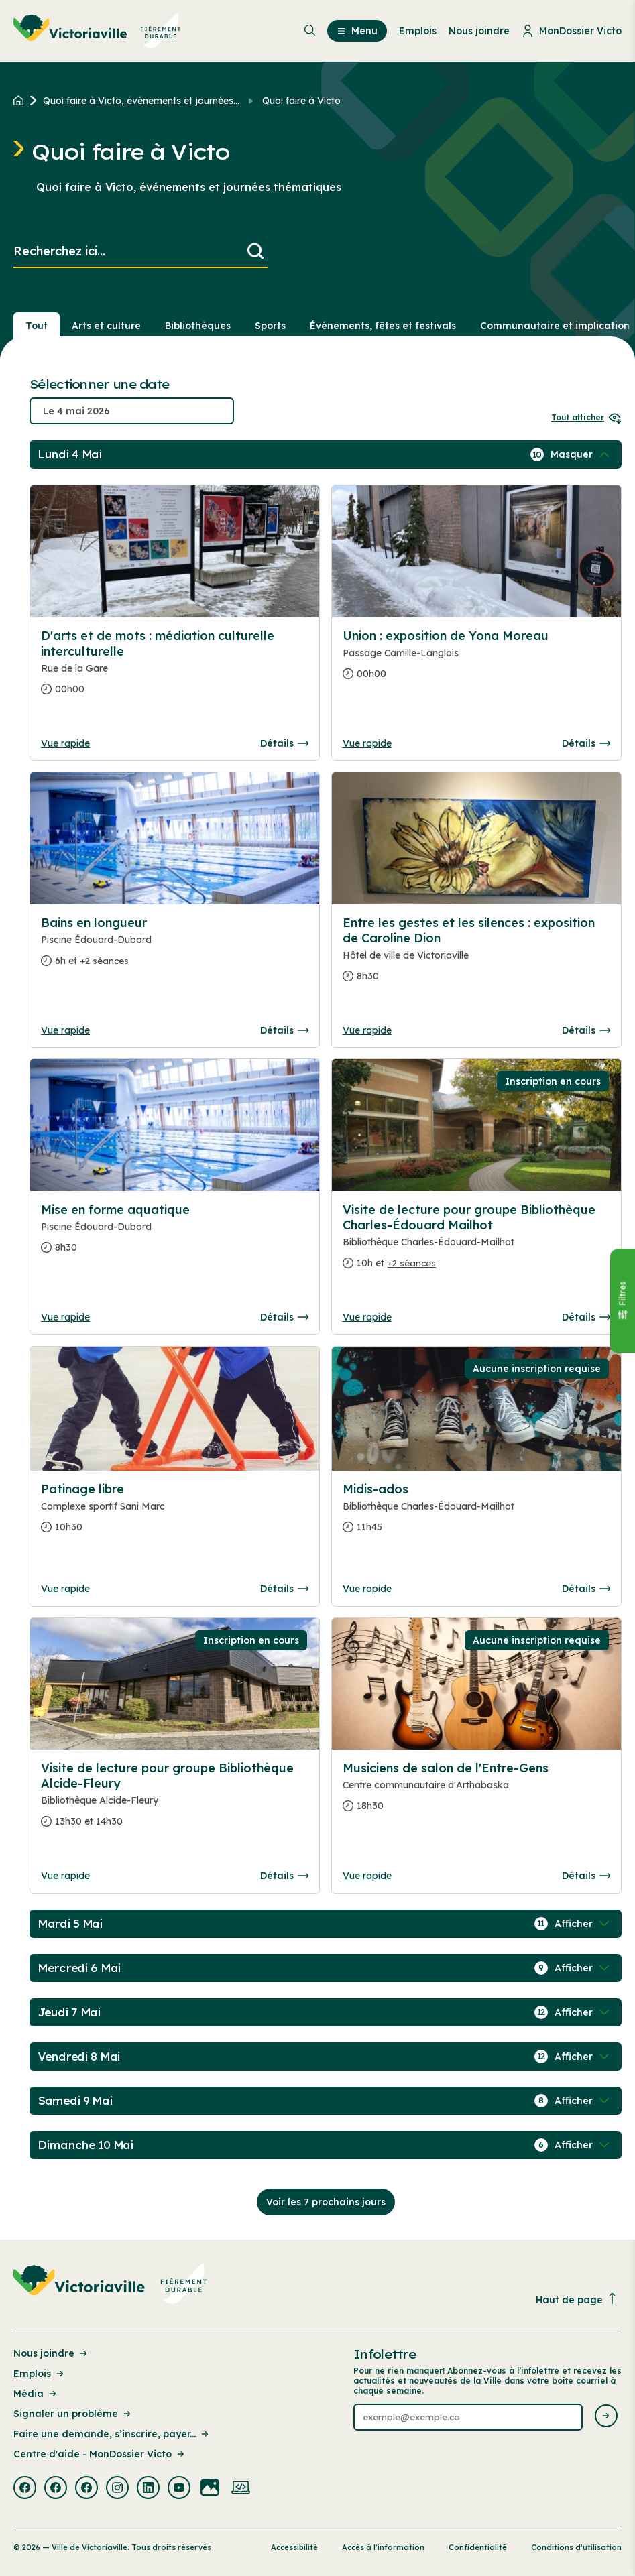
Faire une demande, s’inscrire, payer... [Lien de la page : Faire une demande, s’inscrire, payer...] (112, 2434)
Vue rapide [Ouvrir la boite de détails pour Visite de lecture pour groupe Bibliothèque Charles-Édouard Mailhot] (367, 1317)
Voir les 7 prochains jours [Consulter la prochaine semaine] (326, 2202)
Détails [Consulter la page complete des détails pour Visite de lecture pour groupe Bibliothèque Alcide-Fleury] (284, 1875)
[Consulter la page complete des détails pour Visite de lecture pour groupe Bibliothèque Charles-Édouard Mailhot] (476, 1242)
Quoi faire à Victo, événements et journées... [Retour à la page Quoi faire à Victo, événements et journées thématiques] (141, 101)
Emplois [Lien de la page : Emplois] (39, 2374)
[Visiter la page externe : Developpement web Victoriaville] (240, 2489)
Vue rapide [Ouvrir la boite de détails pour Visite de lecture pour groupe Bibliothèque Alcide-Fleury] (65, 1875)
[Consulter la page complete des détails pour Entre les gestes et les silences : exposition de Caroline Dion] (476, 955)
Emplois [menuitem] (418, 31)
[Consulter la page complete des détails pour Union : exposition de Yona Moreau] (476, 660)
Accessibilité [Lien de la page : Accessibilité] (294, 2547)
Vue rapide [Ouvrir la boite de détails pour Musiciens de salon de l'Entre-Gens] (367, 1875)
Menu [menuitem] (357, 31)
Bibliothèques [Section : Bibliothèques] (198, 326)
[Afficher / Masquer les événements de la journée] (581, 454)
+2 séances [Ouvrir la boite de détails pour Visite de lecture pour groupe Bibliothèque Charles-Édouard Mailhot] (412, 1263)
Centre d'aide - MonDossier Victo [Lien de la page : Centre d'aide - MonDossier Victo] (99, 2454)
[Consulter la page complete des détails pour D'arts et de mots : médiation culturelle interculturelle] (174, 668)
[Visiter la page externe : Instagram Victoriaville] (117, 2489)
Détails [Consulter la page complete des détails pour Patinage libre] (284, 1589)
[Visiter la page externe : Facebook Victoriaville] (24, 2489)
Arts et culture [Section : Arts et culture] (106, 326)
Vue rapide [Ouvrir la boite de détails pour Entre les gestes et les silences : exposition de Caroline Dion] (367, 1030)
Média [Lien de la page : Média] (35, 2394)
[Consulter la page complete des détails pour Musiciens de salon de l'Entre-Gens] (476, 1792)
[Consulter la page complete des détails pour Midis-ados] (476, 1513)
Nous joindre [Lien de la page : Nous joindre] (51, 2353)
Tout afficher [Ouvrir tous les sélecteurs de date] (586, 417)
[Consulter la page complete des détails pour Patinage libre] (174, 1513)
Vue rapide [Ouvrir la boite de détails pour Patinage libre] (65, 1589)
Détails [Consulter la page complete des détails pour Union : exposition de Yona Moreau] (586, 743)
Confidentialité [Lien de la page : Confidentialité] (478, 2547)
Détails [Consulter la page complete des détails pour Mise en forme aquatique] (284, 1317)
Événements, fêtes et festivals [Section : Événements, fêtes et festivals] (383, 326)
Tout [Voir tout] (36, 326)
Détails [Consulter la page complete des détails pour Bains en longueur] (284, 1030)
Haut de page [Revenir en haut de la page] (577, 2299)
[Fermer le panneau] (622, 1301)
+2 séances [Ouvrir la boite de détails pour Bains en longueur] (104, 960)
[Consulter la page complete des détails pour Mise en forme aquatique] (174, 1234)
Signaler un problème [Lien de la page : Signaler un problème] (73, 2414)
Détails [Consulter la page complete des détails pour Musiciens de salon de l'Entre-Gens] (586, 1875)
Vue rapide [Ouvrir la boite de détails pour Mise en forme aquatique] (65, 1317)
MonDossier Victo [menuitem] (572, 31)
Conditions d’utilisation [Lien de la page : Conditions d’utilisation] (576, 2547)
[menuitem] (97, 30)
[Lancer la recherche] (255, 251)
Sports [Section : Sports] (270, 326)
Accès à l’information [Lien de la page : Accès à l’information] (383, 2547)
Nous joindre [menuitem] (479, 31)
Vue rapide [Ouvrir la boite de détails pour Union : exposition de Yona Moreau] (367, 743)
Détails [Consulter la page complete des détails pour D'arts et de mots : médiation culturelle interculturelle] (284, 743)
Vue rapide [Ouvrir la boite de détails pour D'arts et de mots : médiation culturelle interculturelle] (65, 743)
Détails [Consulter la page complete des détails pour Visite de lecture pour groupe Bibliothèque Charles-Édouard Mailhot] (586, 1317)
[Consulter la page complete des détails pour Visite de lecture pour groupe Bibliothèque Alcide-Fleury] (174, 1800)
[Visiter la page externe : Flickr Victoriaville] (209, 2489)
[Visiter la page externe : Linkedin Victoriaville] (148, 2489)
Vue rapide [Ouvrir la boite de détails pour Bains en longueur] (65, 1030)
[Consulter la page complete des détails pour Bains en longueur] (174, 947)
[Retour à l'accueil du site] (21, 101)
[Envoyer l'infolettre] (606, 2417)
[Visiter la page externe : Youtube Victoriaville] (179, 2489)
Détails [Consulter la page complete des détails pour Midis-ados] (586, 1589)
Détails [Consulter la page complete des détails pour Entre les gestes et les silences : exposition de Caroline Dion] (586, 1030)
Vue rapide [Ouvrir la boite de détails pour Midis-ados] (367, 1589)
